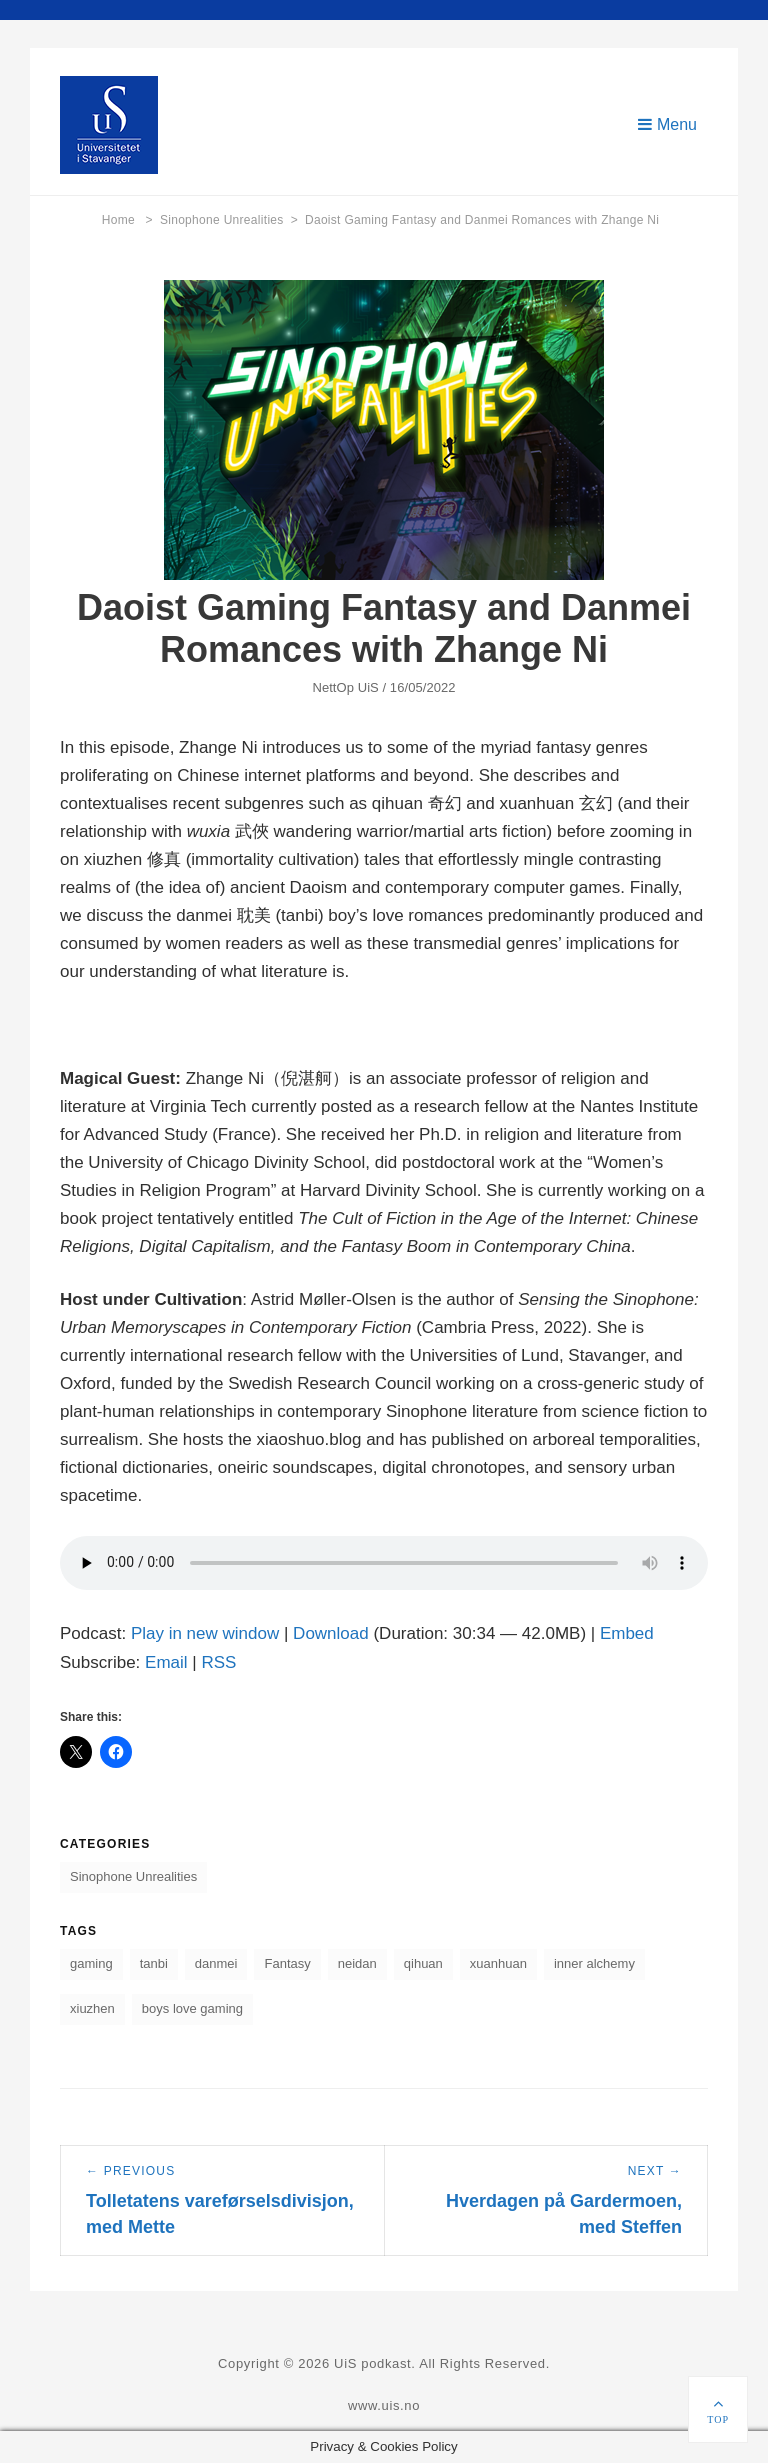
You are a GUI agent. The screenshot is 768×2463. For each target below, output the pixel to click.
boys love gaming (192, 2008)
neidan (357, 1963)
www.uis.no (384, 2405)
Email (166, 1662)
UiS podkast (372, 2363)
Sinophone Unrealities (229, 220)
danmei (216, 1963)
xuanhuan (498, 1963)
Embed (627, 1633)
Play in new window (205, 1633)
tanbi (154, 1963)
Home (127, 220)
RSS (218, 1662)
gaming (91, 1963)
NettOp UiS (345, 687)
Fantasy (287, 1963)
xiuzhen (92, 2008)
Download (331, 1633)
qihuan (423, 1963)
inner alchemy (594, 1963)
